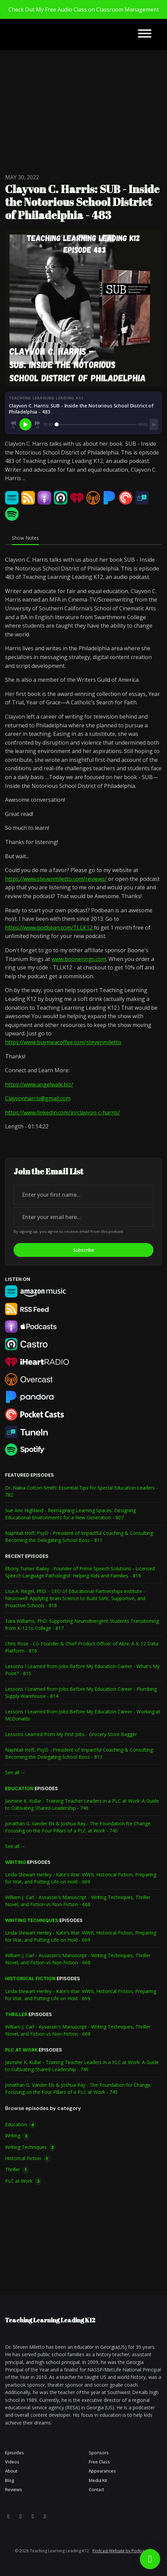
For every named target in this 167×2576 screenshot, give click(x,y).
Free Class (99, 2462)
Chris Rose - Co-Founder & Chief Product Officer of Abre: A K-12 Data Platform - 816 (81, 1647)
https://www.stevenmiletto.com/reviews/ (56, 879)
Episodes (14, 2453)
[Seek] (96, 424)
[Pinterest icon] (45, 2516)
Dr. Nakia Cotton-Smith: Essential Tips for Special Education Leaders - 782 (81, 1491)
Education (19, 1788)
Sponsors (99, 2453)
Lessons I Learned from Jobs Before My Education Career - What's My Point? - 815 (82, 1670)
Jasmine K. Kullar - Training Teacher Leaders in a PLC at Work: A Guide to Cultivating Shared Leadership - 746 (82, 1804)
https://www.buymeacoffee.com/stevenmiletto (63, 1042)
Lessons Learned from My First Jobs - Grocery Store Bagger (71, 1734)
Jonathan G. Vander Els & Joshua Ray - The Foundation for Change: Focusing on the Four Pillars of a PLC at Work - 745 (78, 1827)
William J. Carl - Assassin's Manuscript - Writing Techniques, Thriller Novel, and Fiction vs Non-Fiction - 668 (77, 1900)
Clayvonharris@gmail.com (37, 1098)
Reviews (13, 2489)
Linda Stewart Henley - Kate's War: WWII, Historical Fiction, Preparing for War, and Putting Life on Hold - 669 (80, 1878)
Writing (15, 1862)
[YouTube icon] (20, 2516)
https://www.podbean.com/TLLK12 (49, 927)
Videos (12, 2462)
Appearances (102, 2471)
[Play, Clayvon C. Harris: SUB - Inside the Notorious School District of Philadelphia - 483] (25, 424)
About (11, 2471)
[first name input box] (83, 1194)
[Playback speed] (153, 424)
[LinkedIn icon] (32, 2516)
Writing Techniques (31, 1920)
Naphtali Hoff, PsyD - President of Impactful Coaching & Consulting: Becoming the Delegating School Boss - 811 (79, 1536)
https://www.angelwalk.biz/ (39, 1084)
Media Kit (98, 2480)
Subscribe (83, 1250)
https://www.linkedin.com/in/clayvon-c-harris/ (62, 1112)
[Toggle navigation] (144, 34)
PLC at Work (21, 2050)
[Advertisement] (83, 100)
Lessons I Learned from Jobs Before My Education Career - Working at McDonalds (82, 1715)
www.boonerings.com (78, 959)
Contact (96, 2489)
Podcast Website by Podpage (120, 2551)
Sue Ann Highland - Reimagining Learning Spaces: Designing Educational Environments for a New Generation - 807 (70, 1514)
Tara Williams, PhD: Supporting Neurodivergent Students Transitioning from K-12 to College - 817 (82, 1624)
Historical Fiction (30, 1978)
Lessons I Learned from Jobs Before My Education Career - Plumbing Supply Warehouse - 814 (81, 1692)
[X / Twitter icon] (8, 2516)
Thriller (16, 2014)
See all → (15, 1772)
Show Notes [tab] (25, 538)
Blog (9, 2480)
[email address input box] (83, 1217)
